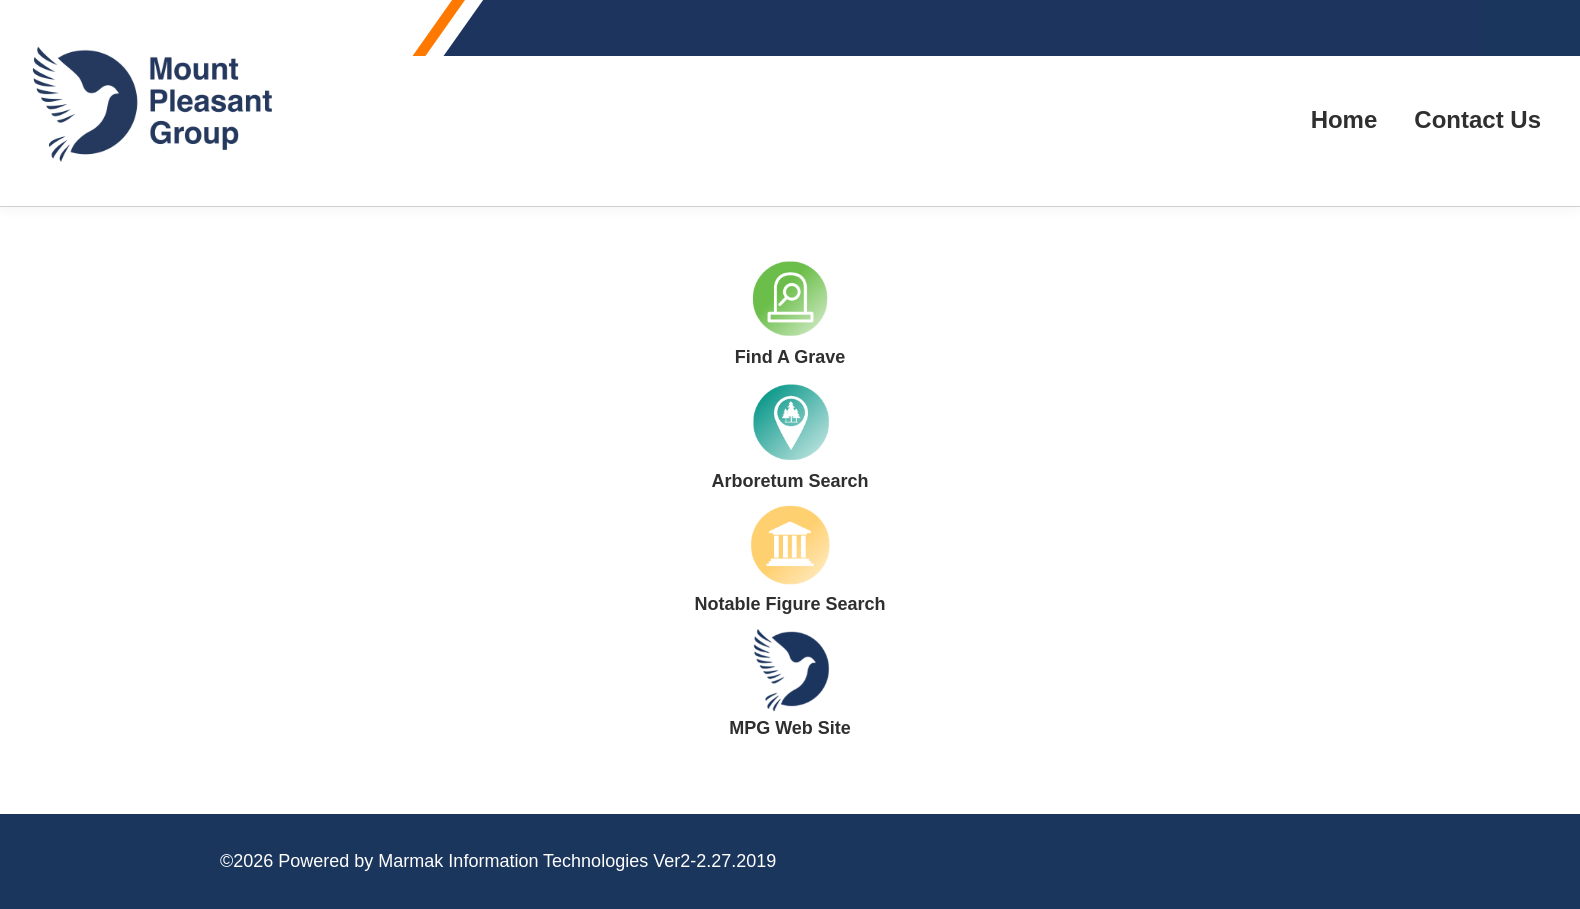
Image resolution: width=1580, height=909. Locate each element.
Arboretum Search (789, 481)
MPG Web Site (790, 728)
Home (1344, 119)
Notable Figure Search (789, 604)
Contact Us (1477, 119)
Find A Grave (790, 357)
